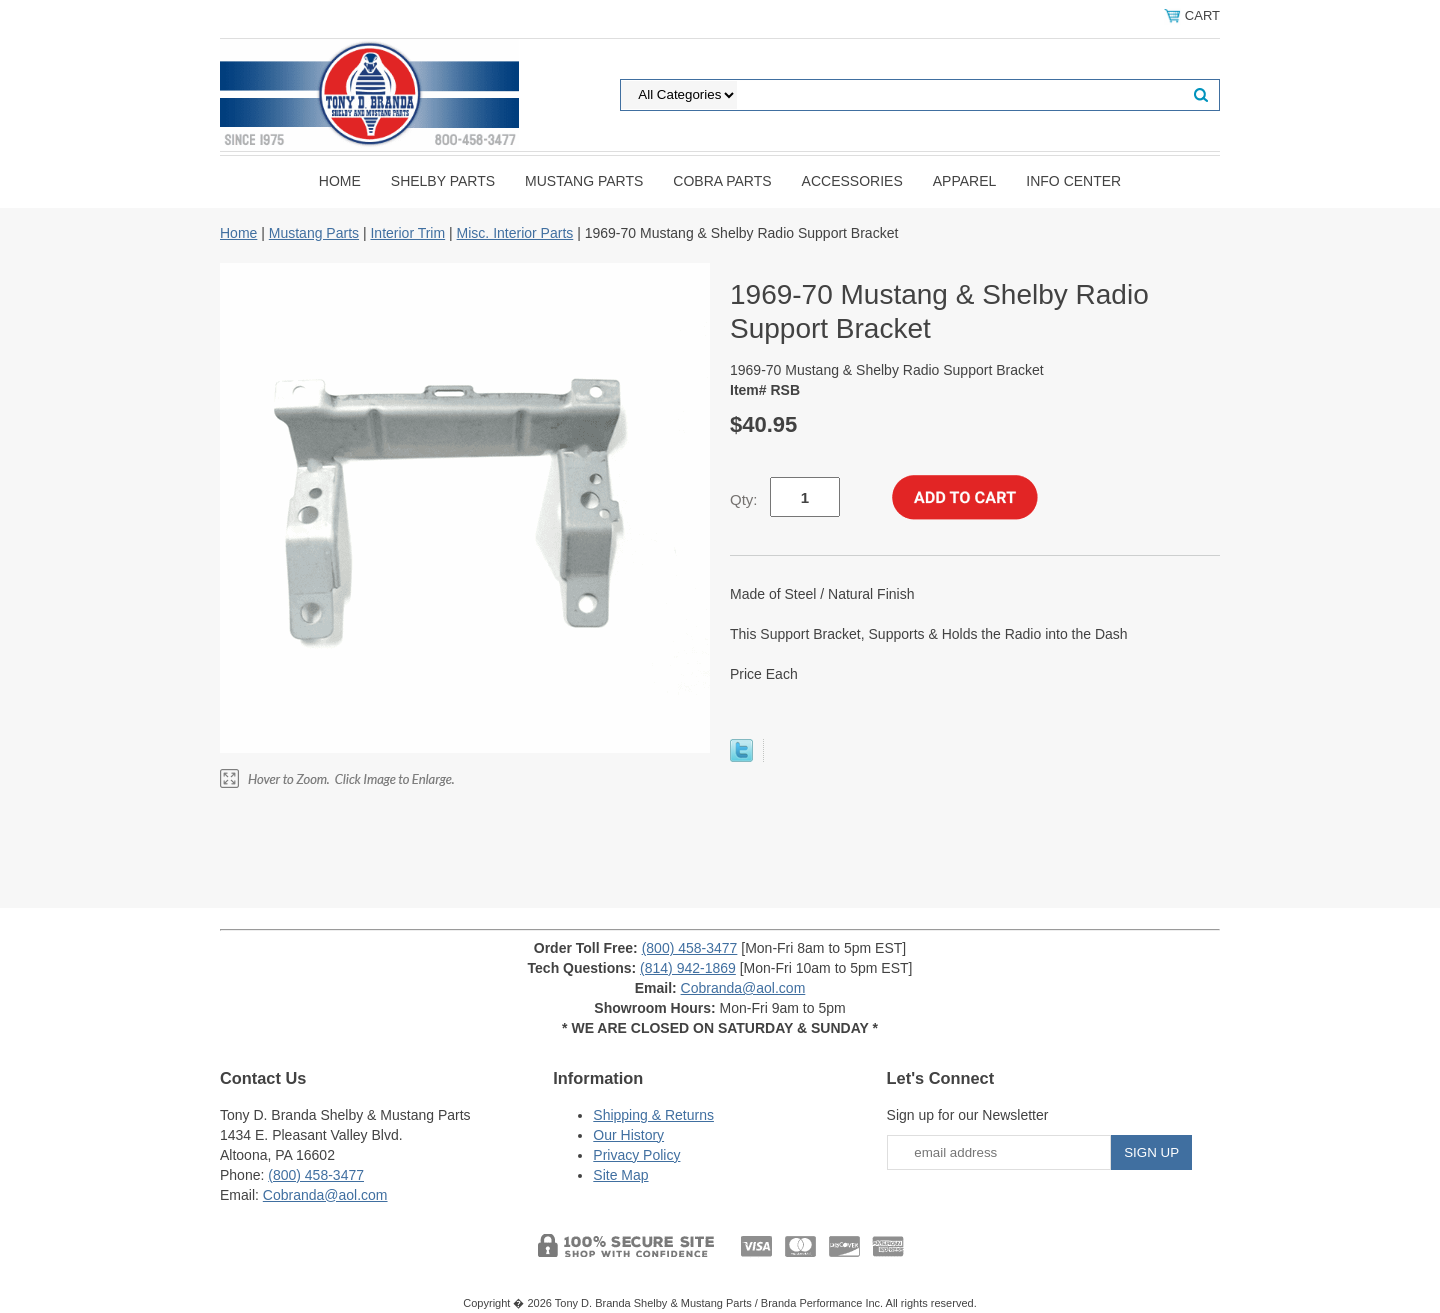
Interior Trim (407, 233)
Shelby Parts (443, 181)
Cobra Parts (722, 181)
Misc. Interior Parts (515, 233)
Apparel (965, 181)
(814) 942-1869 (688, 968)
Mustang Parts (584, 181)
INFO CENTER (1073, 181)
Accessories (852, 181)
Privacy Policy (636, 1155)
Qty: (744, 499)
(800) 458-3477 (690, 948)
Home (340, 181)
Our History (628, 1135)
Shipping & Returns (653, 1115)
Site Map (620, 1175)
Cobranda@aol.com (743, 988)
